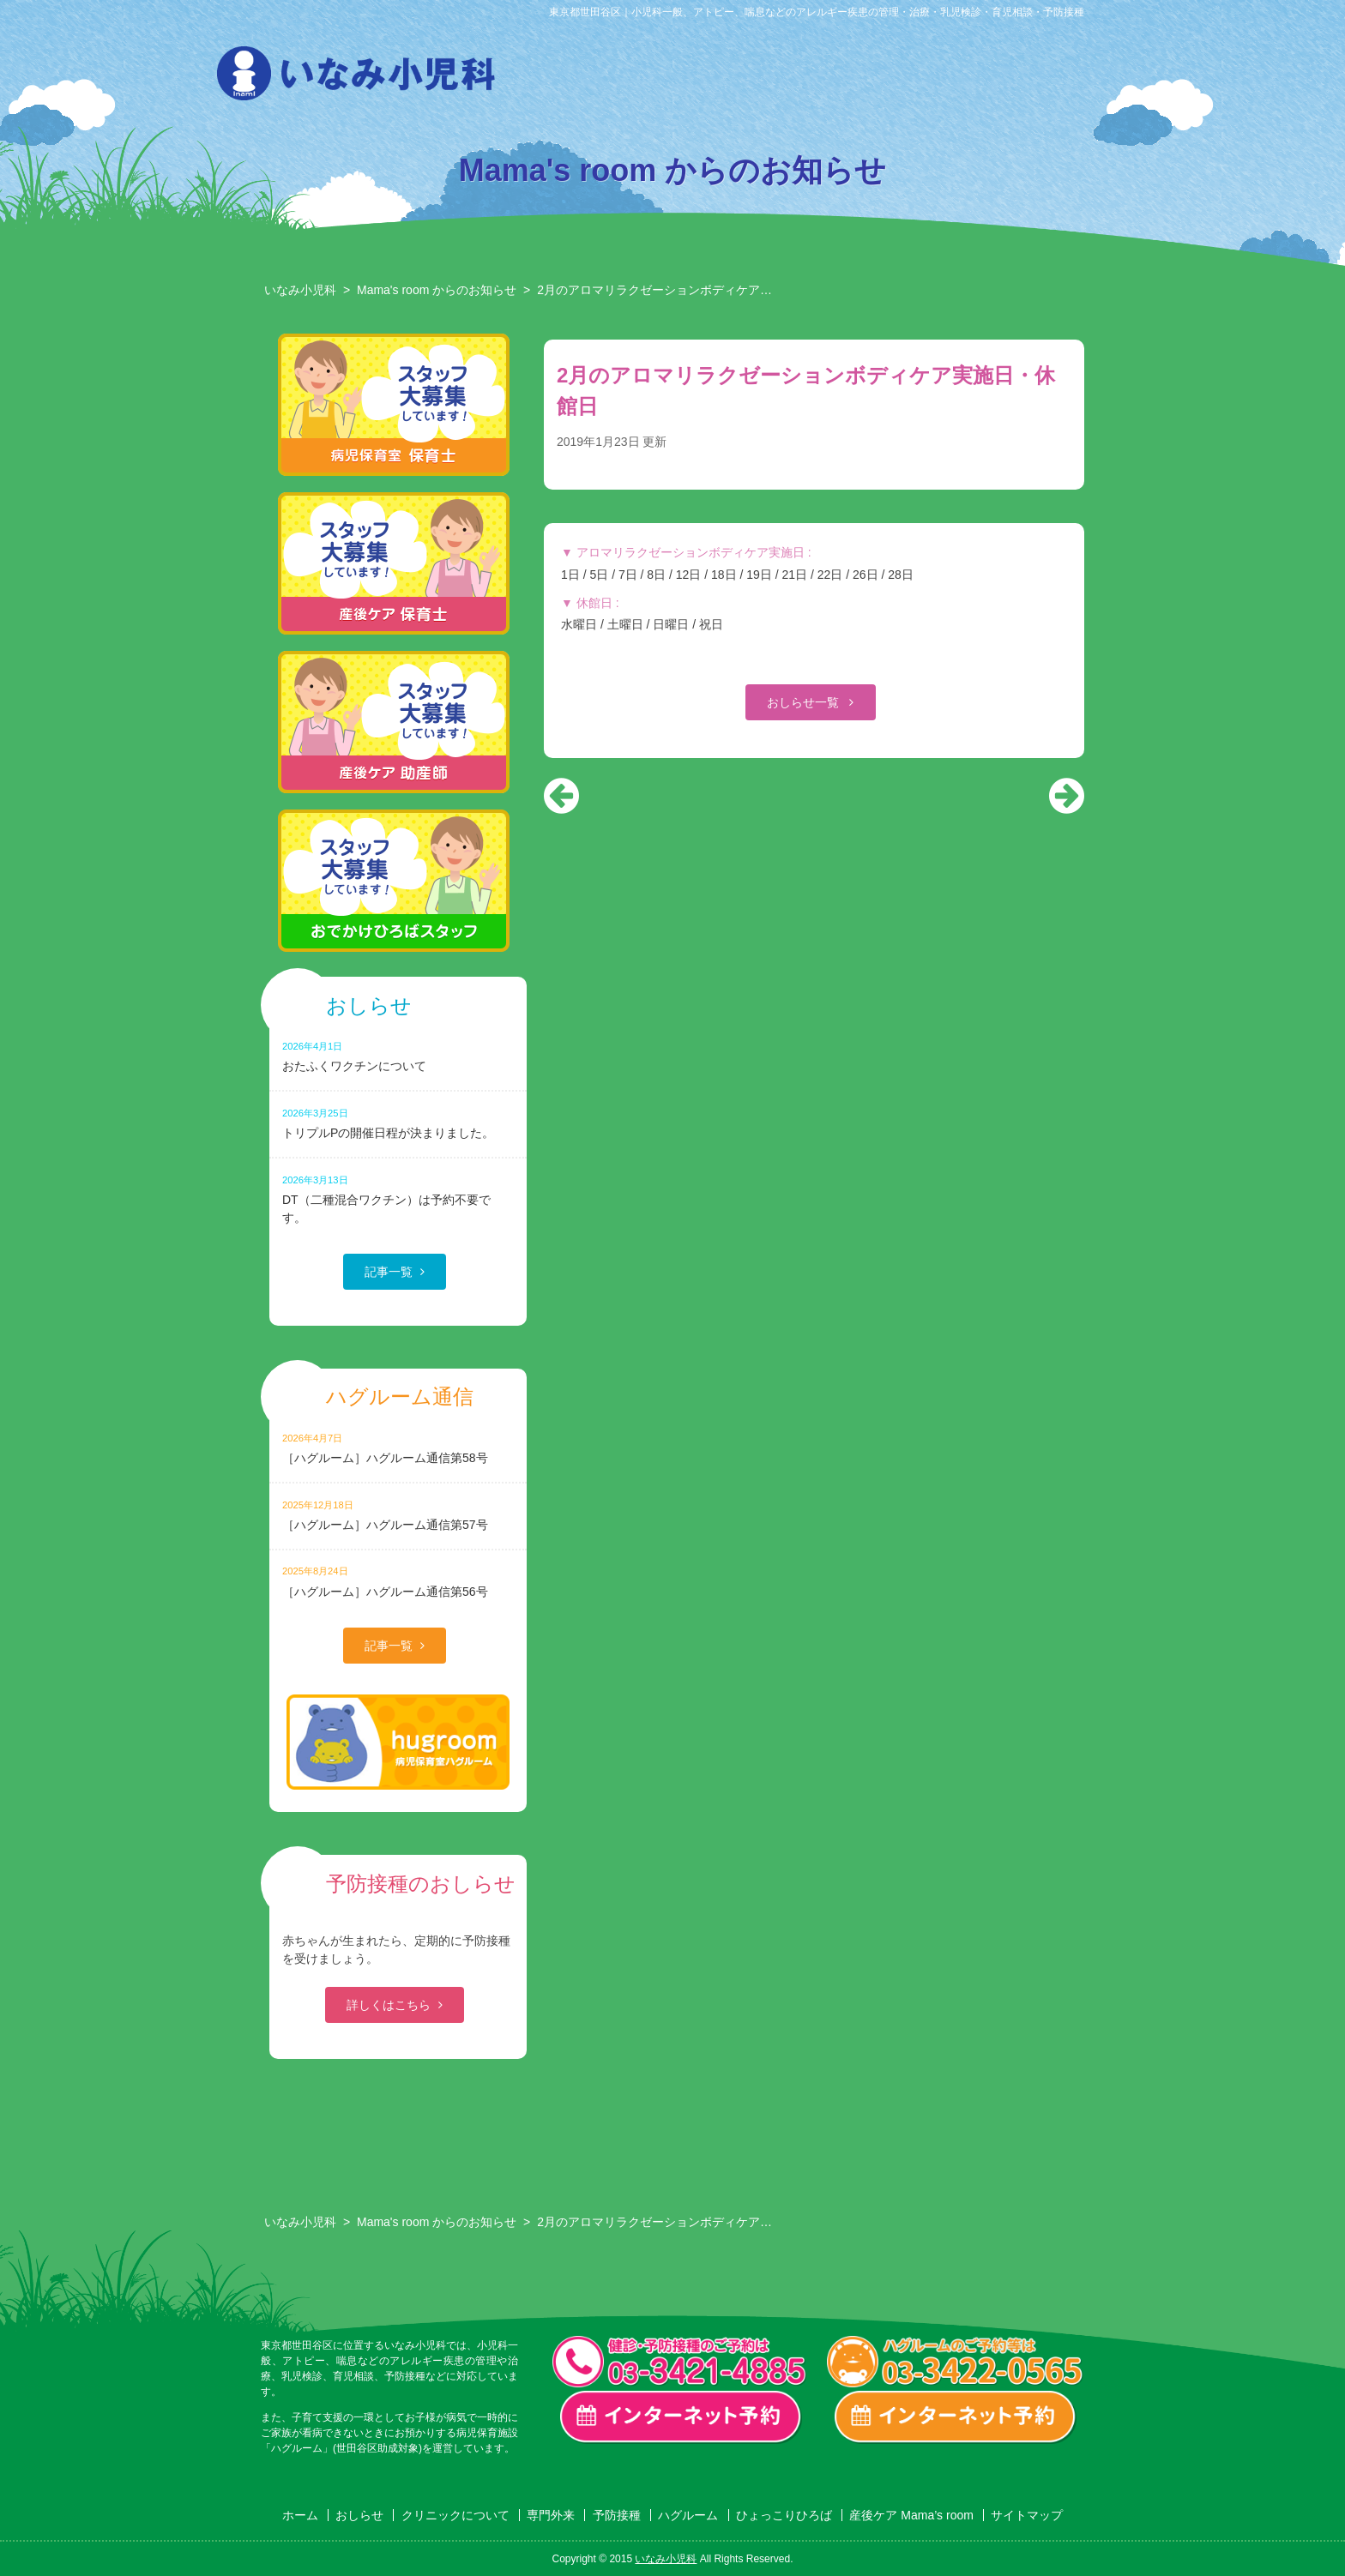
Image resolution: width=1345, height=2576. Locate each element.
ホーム (300, 2515)
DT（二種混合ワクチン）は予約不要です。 (398, 1199)
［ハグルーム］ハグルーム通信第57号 (398, 1515)
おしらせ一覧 (804, 702)
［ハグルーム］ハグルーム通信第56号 (398, 1581)
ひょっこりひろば (996, 78)
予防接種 (822, 78)
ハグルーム (909, 78)
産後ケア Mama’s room (1084, 78)
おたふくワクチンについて (398, 1056)
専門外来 (734, 78)
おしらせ (559, 78)
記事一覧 (389, 1272)
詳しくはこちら (389, 2005)
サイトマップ (1027, 2515)
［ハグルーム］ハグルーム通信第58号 (398, 1448)
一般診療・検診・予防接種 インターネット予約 (681, 2417)
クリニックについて (647, 78)
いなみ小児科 (300, 290)
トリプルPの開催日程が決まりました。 (398, 1123)
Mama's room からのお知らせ (436, 290)
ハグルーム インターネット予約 (956, 2417)
